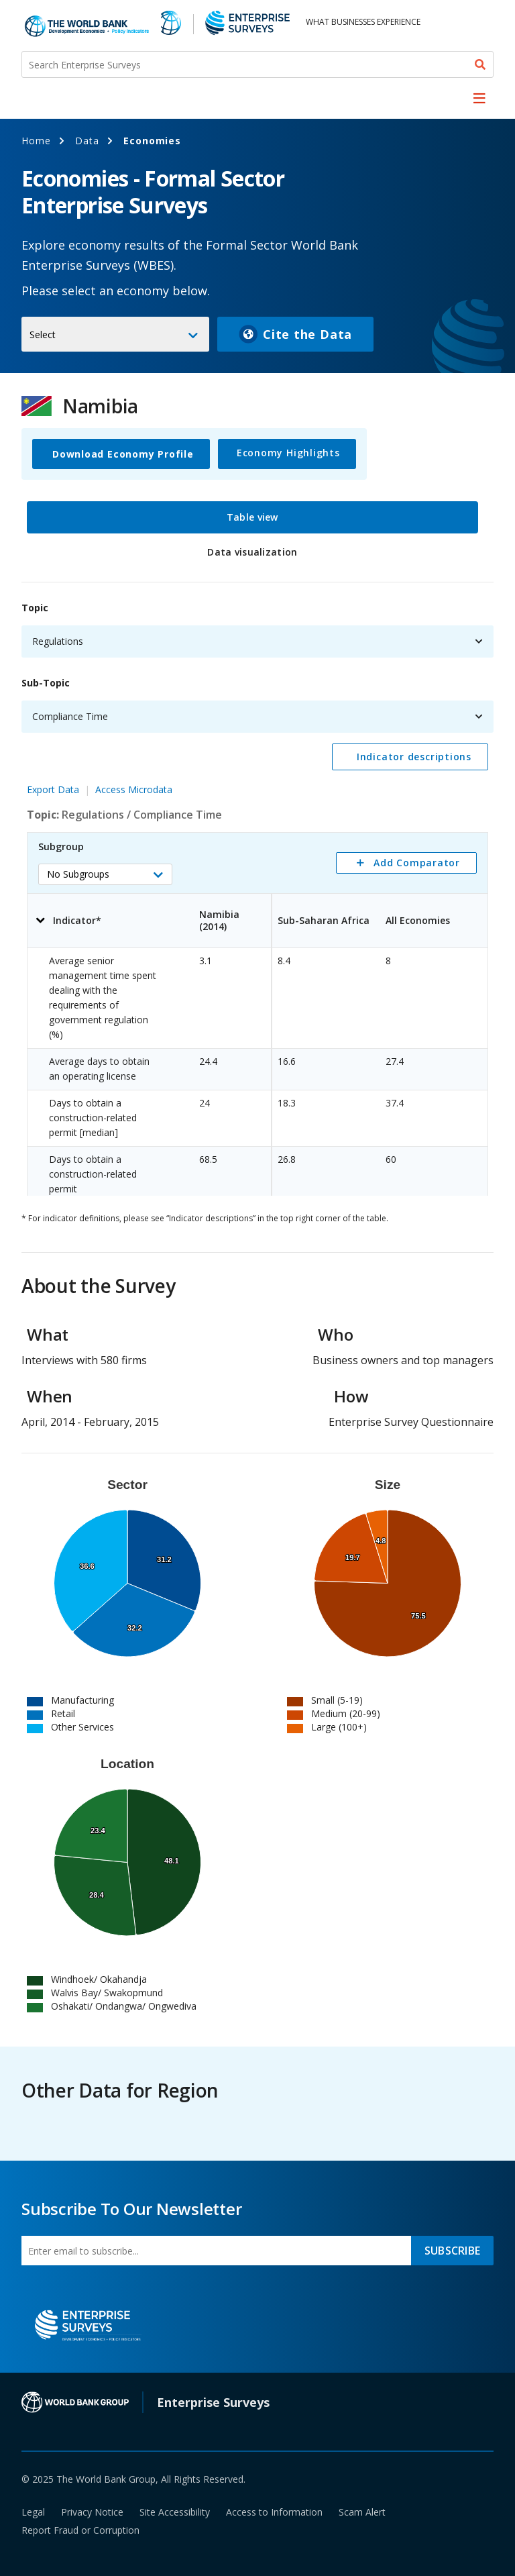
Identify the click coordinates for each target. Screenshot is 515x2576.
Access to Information (274, 2512)
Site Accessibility (174, 2512)
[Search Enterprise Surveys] (257, 64)
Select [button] (43, 334)
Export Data (53, 789)
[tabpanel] (257, 891)
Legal (33, 2512)
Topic (34, 607)
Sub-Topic (45, 682)
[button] (105, 874)
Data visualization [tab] (252, 552)
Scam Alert (362, 2512)
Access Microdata (133, 789)
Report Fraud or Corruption (80, 2530)
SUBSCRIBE (452, 2250)
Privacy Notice (92, 2512)
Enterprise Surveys (213, 2402)
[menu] (479, 98)
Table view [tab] (252, 517)
